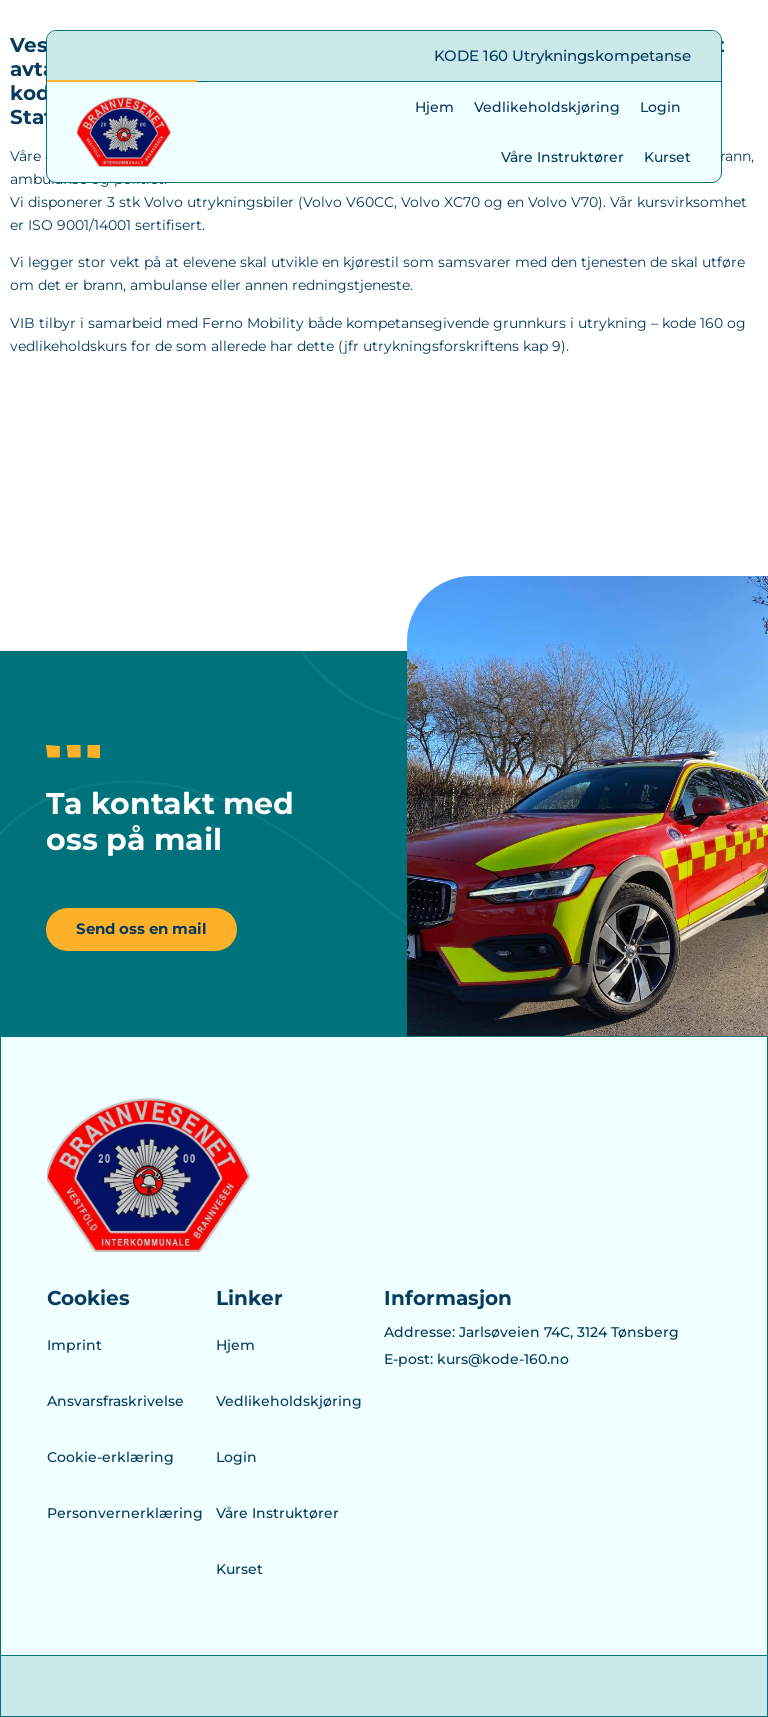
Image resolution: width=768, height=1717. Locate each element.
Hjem (434, 107)
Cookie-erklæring (110, 1457)
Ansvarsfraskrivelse (114, 1401)
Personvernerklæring (114, 1513)
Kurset (667, 157)
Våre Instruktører (562, 157)
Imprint (74, 1345)
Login (660, 107)
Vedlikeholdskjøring (547, 107)
